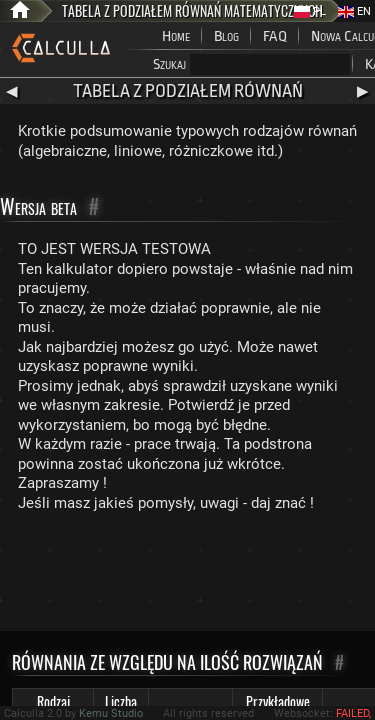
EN (354, 11)
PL (310, 11)
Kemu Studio (111, 713)
